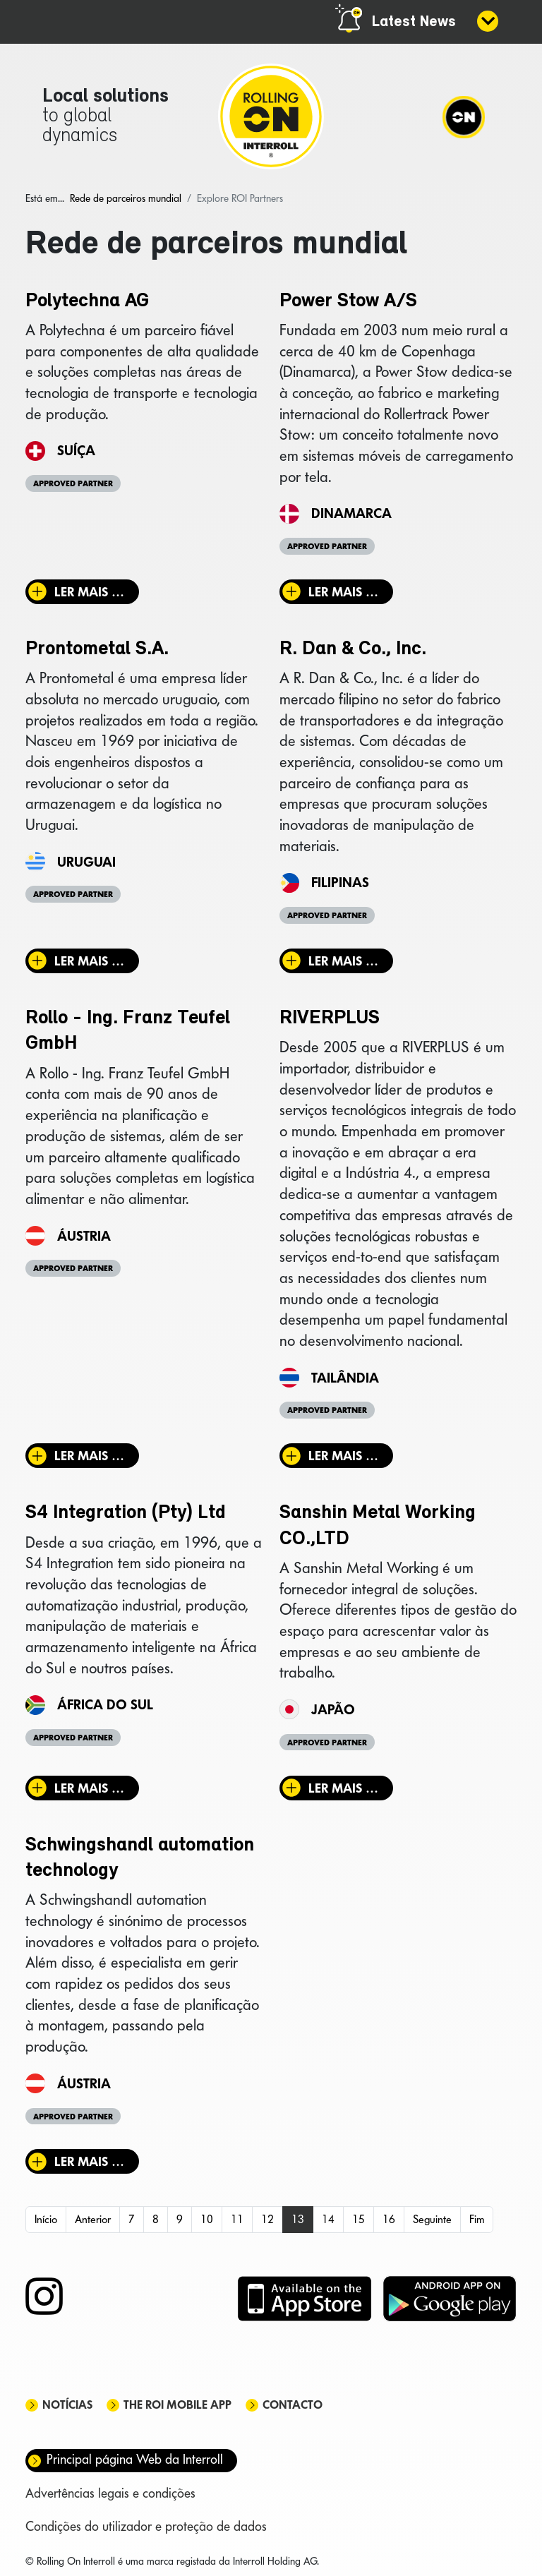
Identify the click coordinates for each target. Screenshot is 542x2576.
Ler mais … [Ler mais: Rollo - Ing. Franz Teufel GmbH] (89, 1456)
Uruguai (86, 861)
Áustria (84, 1235)
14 (328, 2219)
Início (46, 2219)
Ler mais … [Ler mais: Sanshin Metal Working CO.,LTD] (343, 1788)
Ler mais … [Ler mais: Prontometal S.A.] (89, 961)
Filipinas (340, 882)
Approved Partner (73, 483)
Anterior (93, 2219)
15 (358, 2219)
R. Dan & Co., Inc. (352, 649)
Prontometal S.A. (97, 649)
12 (267, 2219)
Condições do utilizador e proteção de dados (146, 2526)
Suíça (76, 450)
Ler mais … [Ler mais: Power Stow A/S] (343, 592)
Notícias (67, 2404)
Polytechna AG (87, 301)
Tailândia (345, 1377)
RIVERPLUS (329, 1018)
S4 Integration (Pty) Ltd (125, 1513)
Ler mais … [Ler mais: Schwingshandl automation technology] (89, 2161)
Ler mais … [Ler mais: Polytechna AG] (89, 592)
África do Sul (105, 1704)
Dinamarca (351, 513)
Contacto (293, 2404)
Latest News (414, 22)
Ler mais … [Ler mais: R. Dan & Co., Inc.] (343, 961)
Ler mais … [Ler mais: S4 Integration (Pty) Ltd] (89, 1788)
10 (206, 2219)
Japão (333, 1709)
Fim (476, 2219)
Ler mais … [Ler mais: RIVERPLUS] (343, 1456)
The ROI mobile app (177, 2404)
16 (389, 2219)
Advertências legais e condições (110, 2493)
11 (237, 2219)
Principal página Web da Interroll (135, 2459)
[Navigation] (464, 116)
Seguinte (432, 2219)
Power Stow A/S (348, 301)
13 (297, 2219)
